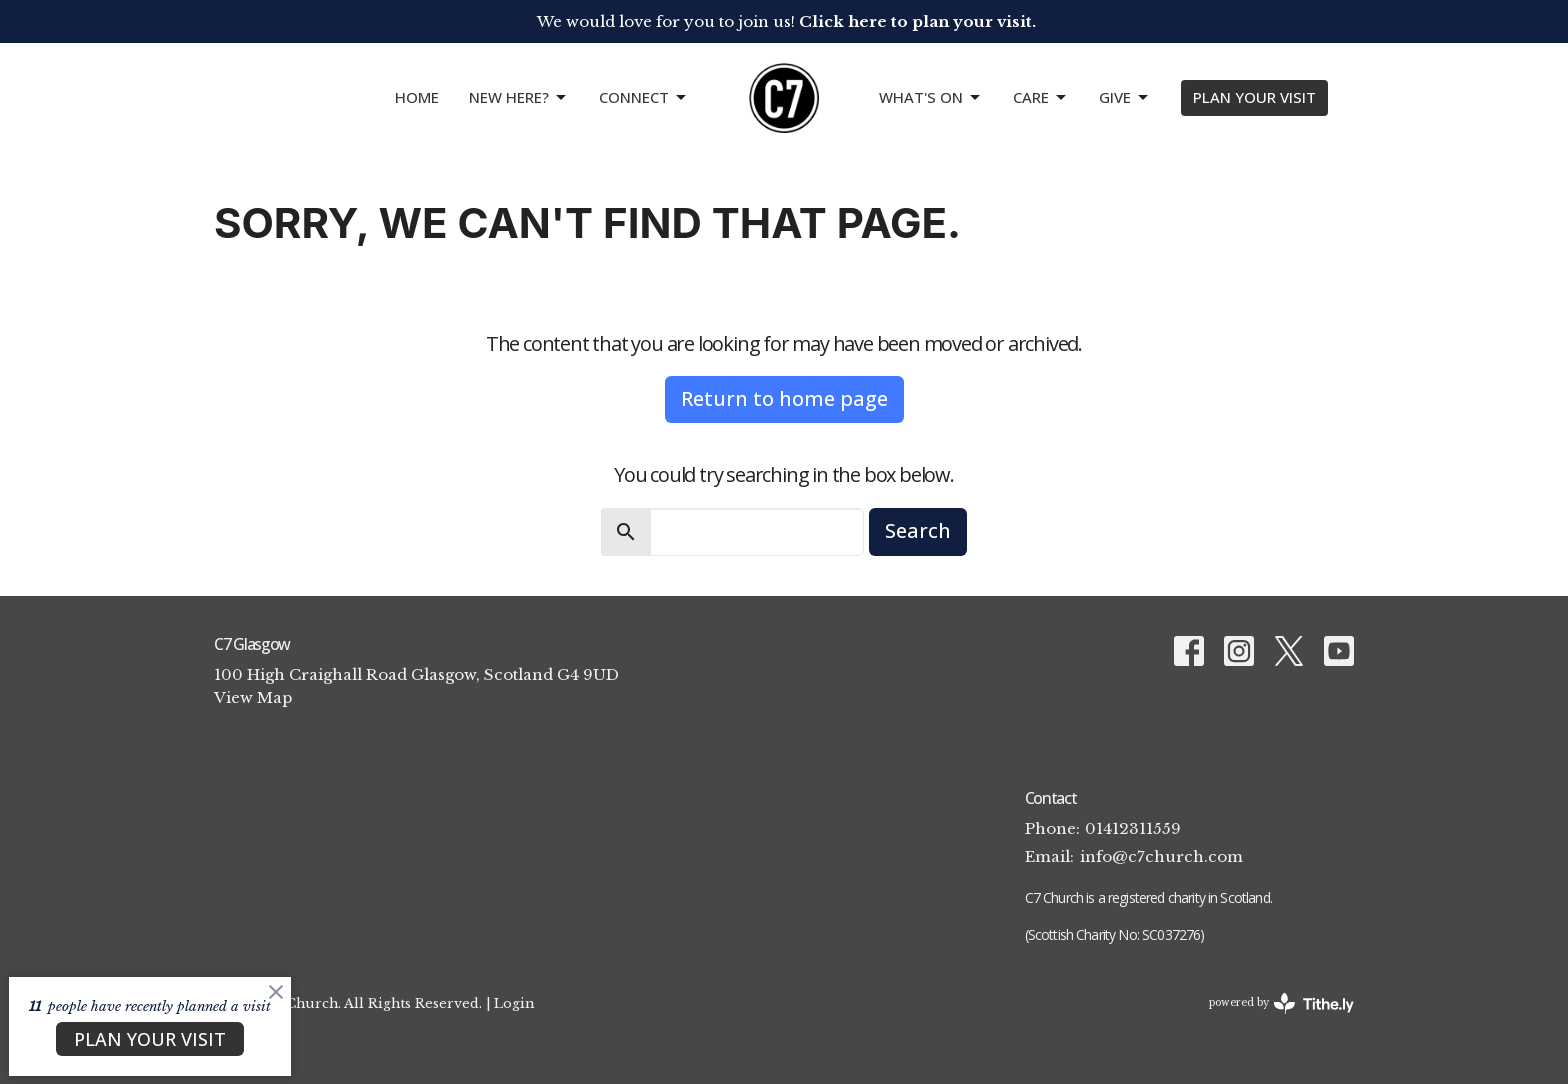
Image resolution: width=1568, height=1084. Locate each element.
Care (1041, 97)
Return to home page (784, 398)
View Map (253, 697)
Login (514, 1003)
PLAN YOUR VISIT (1254, 97)
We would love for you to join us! (786, 21)
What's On (931, 97)
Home (417, 97)
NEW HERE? (519, 97)
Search (918, 530)
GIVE (1125, 97)
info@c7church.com (1161, 856)
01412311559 (1133, 828)
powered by (1281, 1003)
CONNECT (644, 97)
